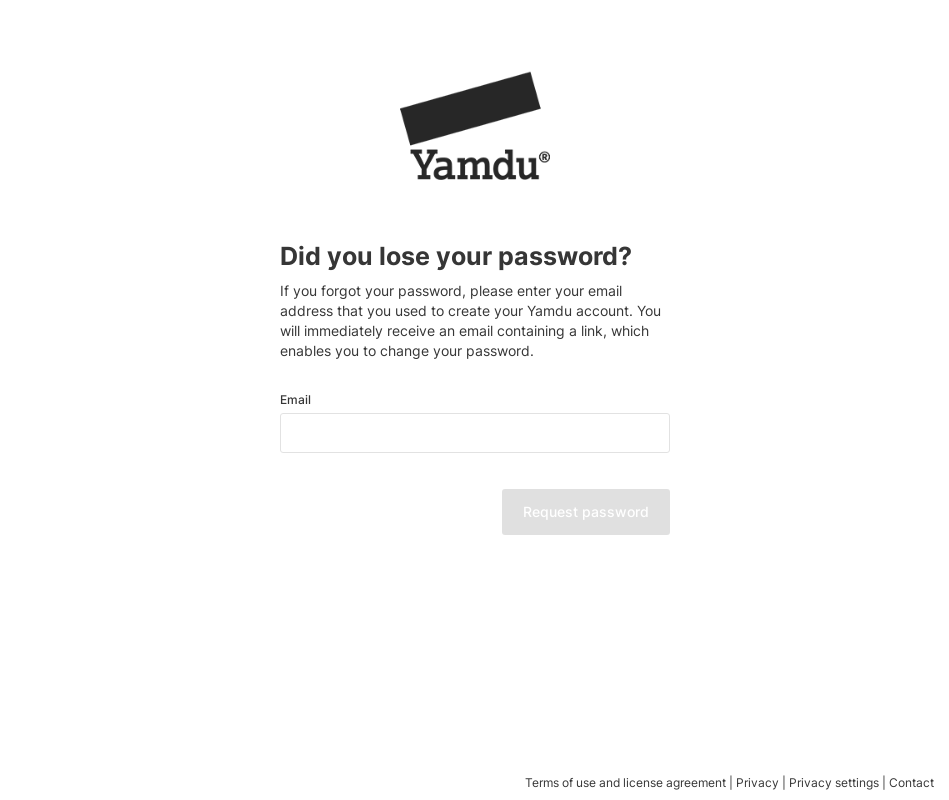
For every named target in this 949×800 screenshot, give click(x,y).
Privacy (757, 782)
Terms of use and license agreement (625, 782)
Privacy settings (834, 782)
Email (295, 400)
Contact (911, 782)
